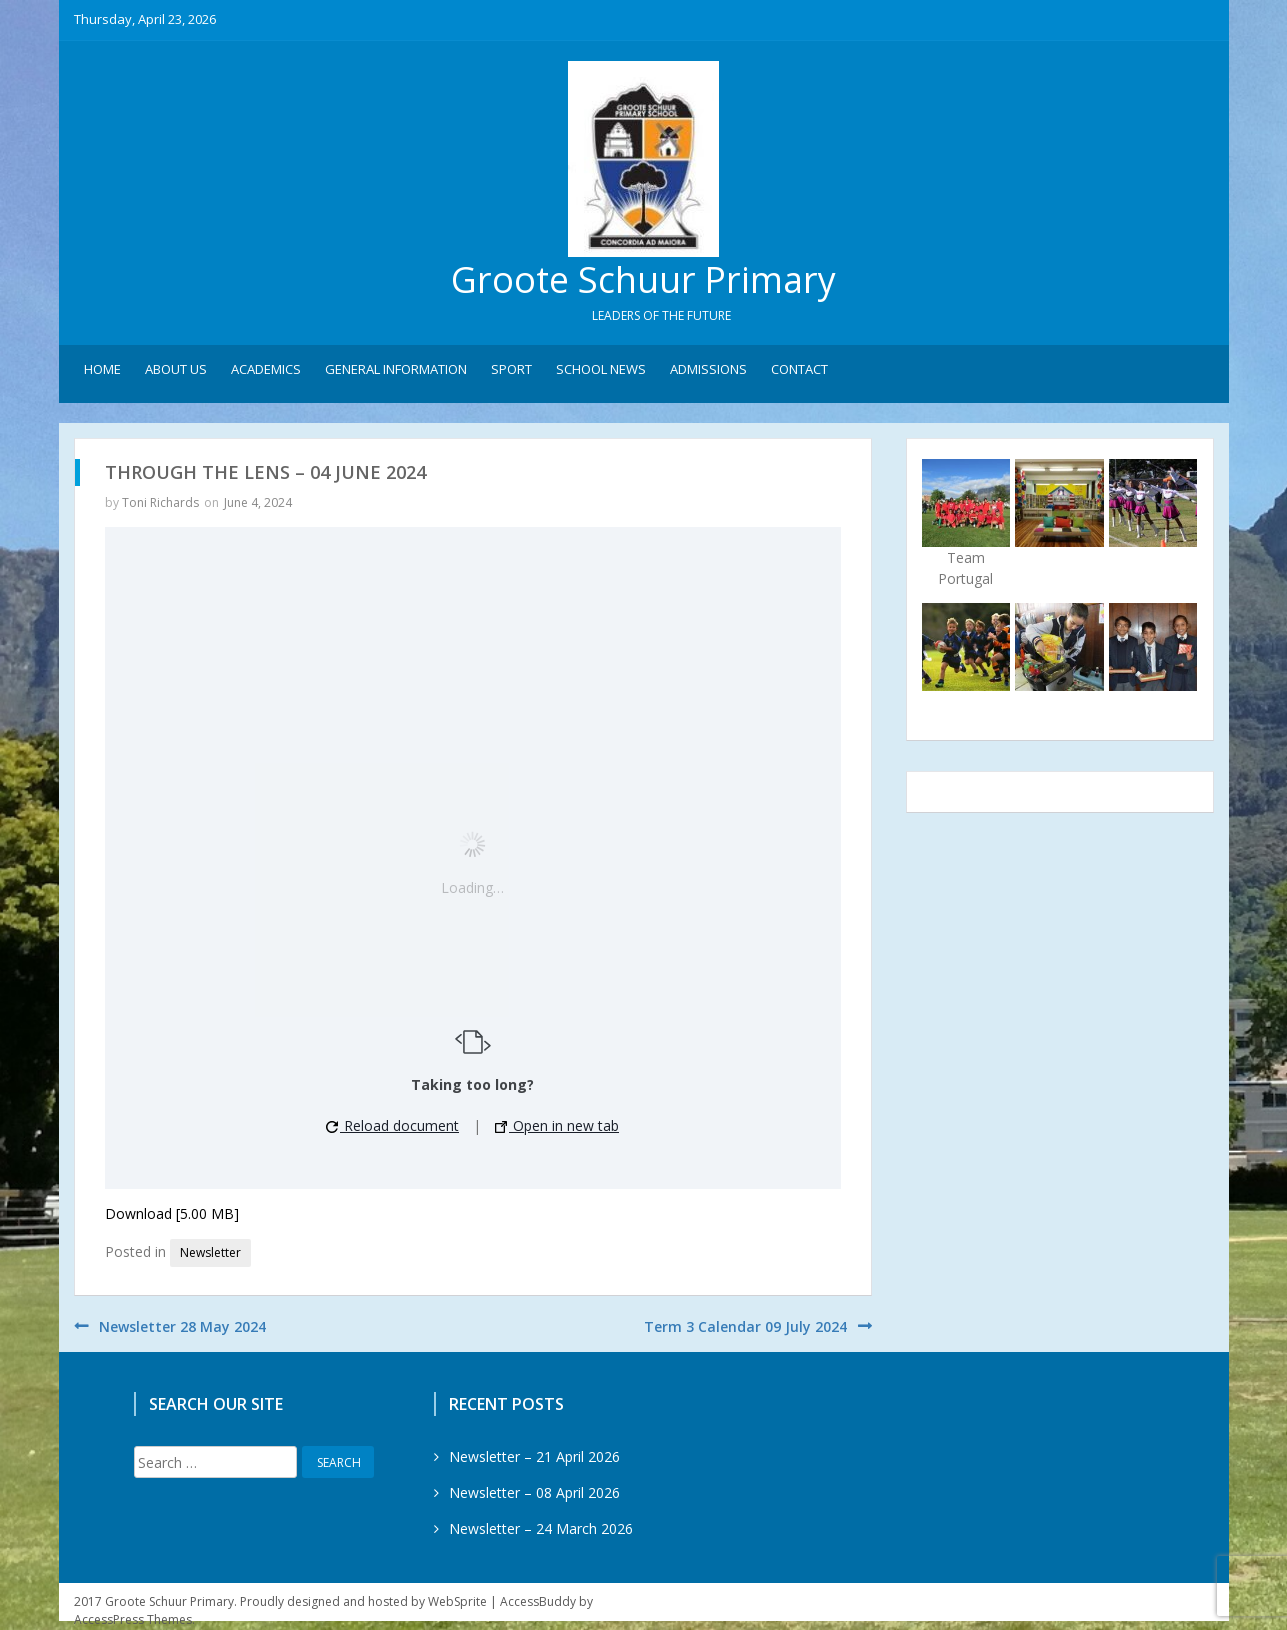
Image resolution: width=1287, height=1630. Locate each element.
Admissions (708, 371)
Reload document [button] (392, 1126)
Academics (266, 371)
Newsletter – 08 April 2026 (534, 1493)
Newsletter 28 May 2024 (182, 1327)
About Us (176, 371)
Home (102, 371)
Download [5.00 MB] (172, 1214)
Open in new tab (557, 1126)
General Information (396, 371)
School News (601, 371)
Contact (799, 371)
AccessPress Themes (133, 1620)
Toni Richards (160, 503)
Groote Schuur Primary (644, 280)
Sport (511, 371)
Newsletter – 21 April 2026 (534, 1457)
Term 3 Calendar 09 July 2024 (745, 1327)
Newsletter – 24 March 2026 (541, 1529)
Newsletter (210, 1253)
